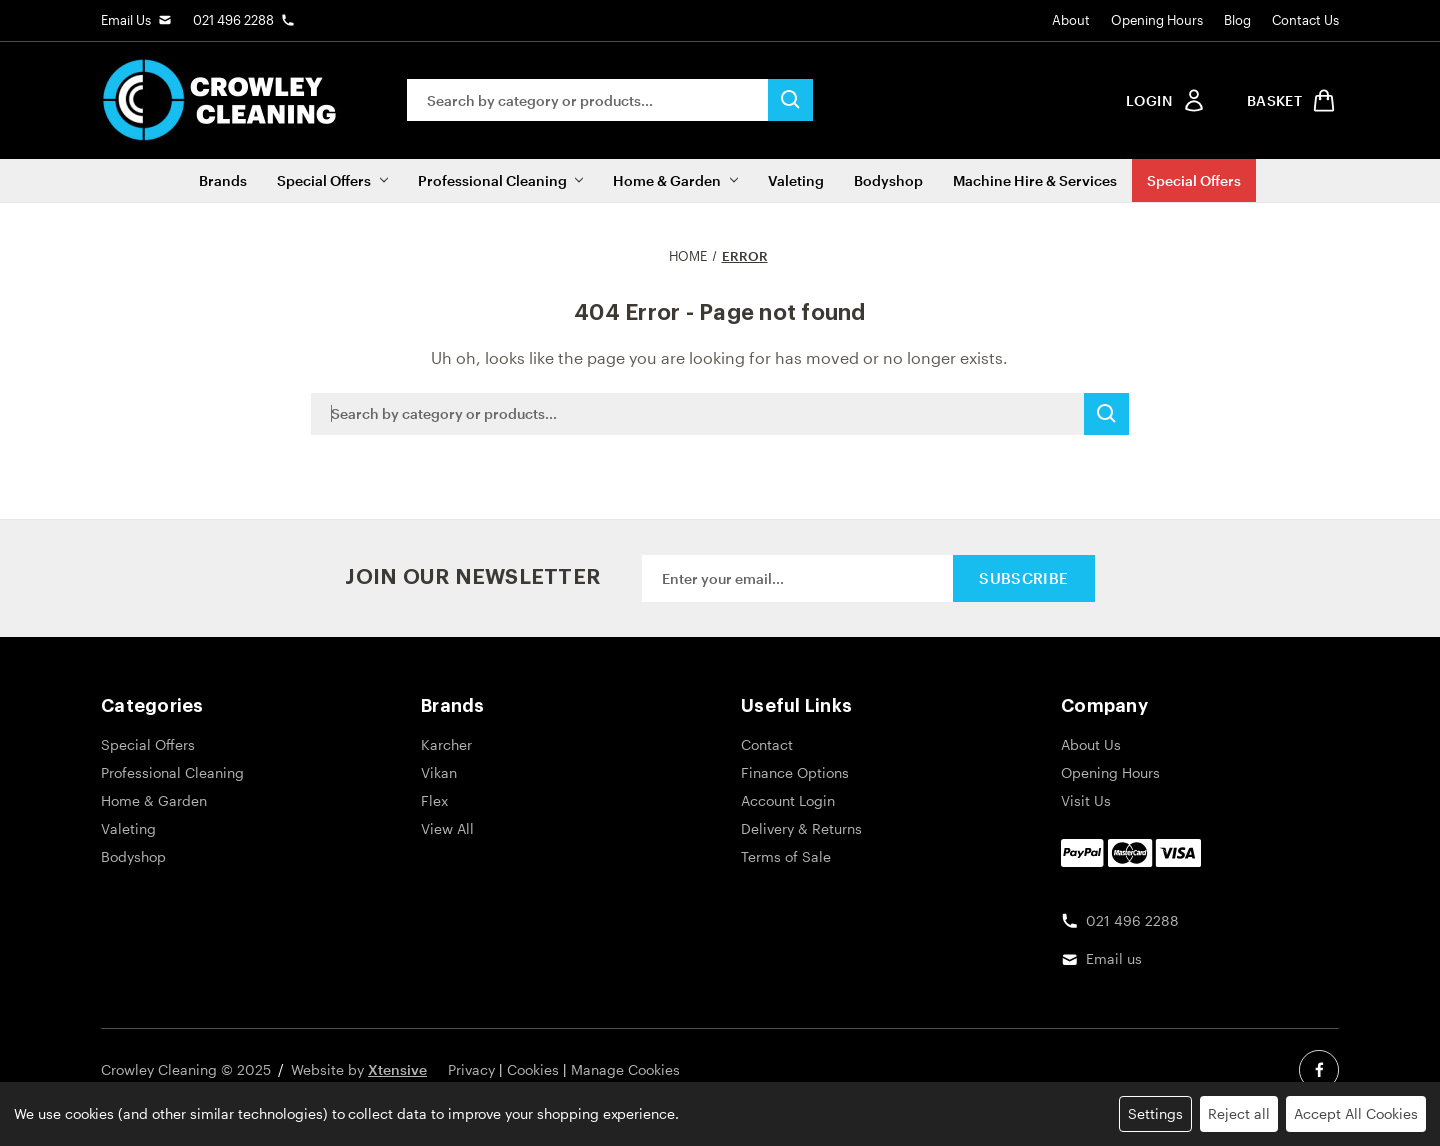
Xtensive (397, 1069)
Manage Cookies (625, 1069)
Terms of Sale (786, 856)
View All (447, 828)
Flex (434, 800)
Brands (223, 180)
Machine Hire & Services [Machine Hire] (1035, 180)
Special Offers (332, 180)
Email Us (126, 20)
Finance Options (795, 772)
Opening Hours (1157, 20)
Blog (1237, 20)
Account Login (788, 800)
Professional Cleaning (500, 180)
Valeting (796, 180)
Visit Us (1086, 800)
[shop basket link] (1288, 100)
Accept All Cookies (1356, 1113)
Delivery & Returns (801, 828)
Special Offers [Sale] (1194, 180)
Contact (767, 744)
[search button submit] (790, 100)
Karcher (446, 744)
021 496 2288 (233, 20)
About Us (1091, 744)
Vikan (439, 772)
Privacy (471, 1069)
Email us (1114, 958)
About (1071, 20)
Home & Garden (675, 180)
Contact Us (1305, 20)
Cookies (533, 1069)
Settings (1155, 1113)
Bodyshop (888, 180)
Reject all (1239, 1113)
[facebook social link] (1319, 1070)
